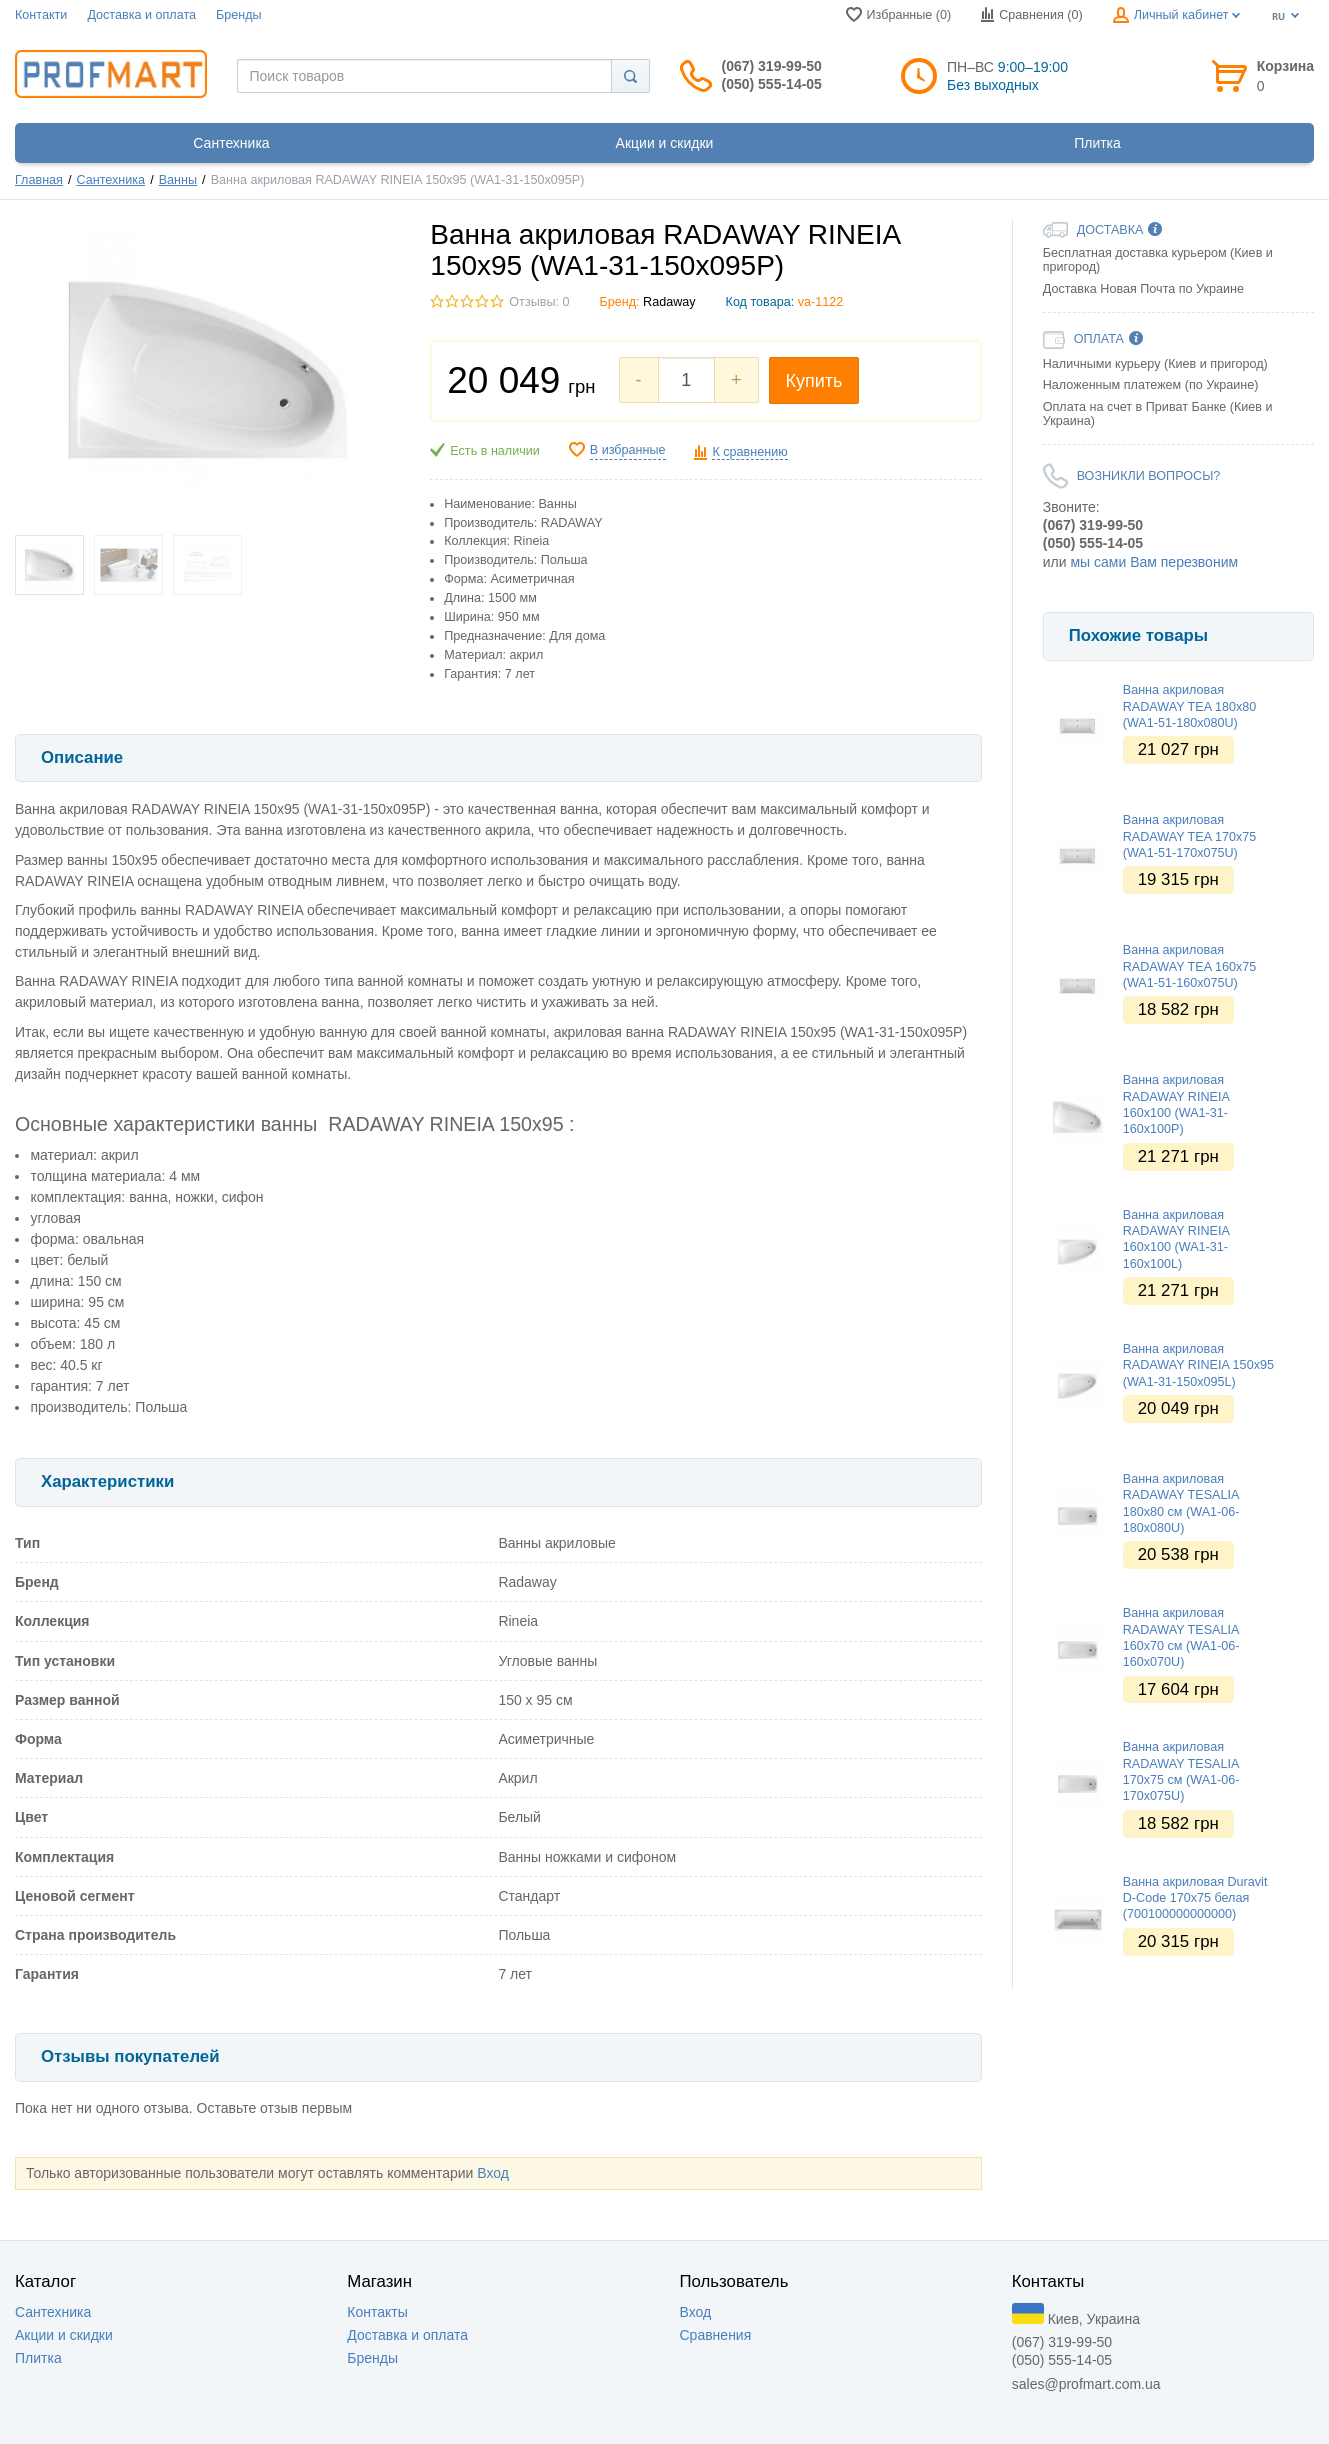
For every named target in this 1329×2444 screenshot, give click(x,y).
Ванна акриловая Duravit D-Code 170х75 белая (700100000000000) (1195, 1898)
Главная (39, 180)
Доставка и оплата (141, 15)
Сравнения (716, 2335)
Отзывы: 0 (539, 302)
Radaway (669, 302)
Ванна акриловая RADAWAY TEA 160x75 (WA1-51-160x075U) (1189, 966)
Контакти (41, 15)
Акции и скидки (64, 2335)
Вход (493, 2173)
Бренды (239, 15)
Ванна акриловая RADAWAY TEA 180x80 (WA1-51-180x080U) (1189, 706)
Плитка (38, 2358)
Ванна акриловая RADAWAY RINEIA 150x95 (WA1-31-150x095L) (1198, 1365)
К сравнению (749, 452)
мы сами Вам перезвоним (1154, 562)
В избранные (628, 450)
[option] (1178, 591)
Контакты (377, 2312)
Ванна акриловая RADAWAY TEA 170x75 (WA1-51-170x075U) (1189, 836)
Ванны (178, 180)
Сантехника (111, 180)
